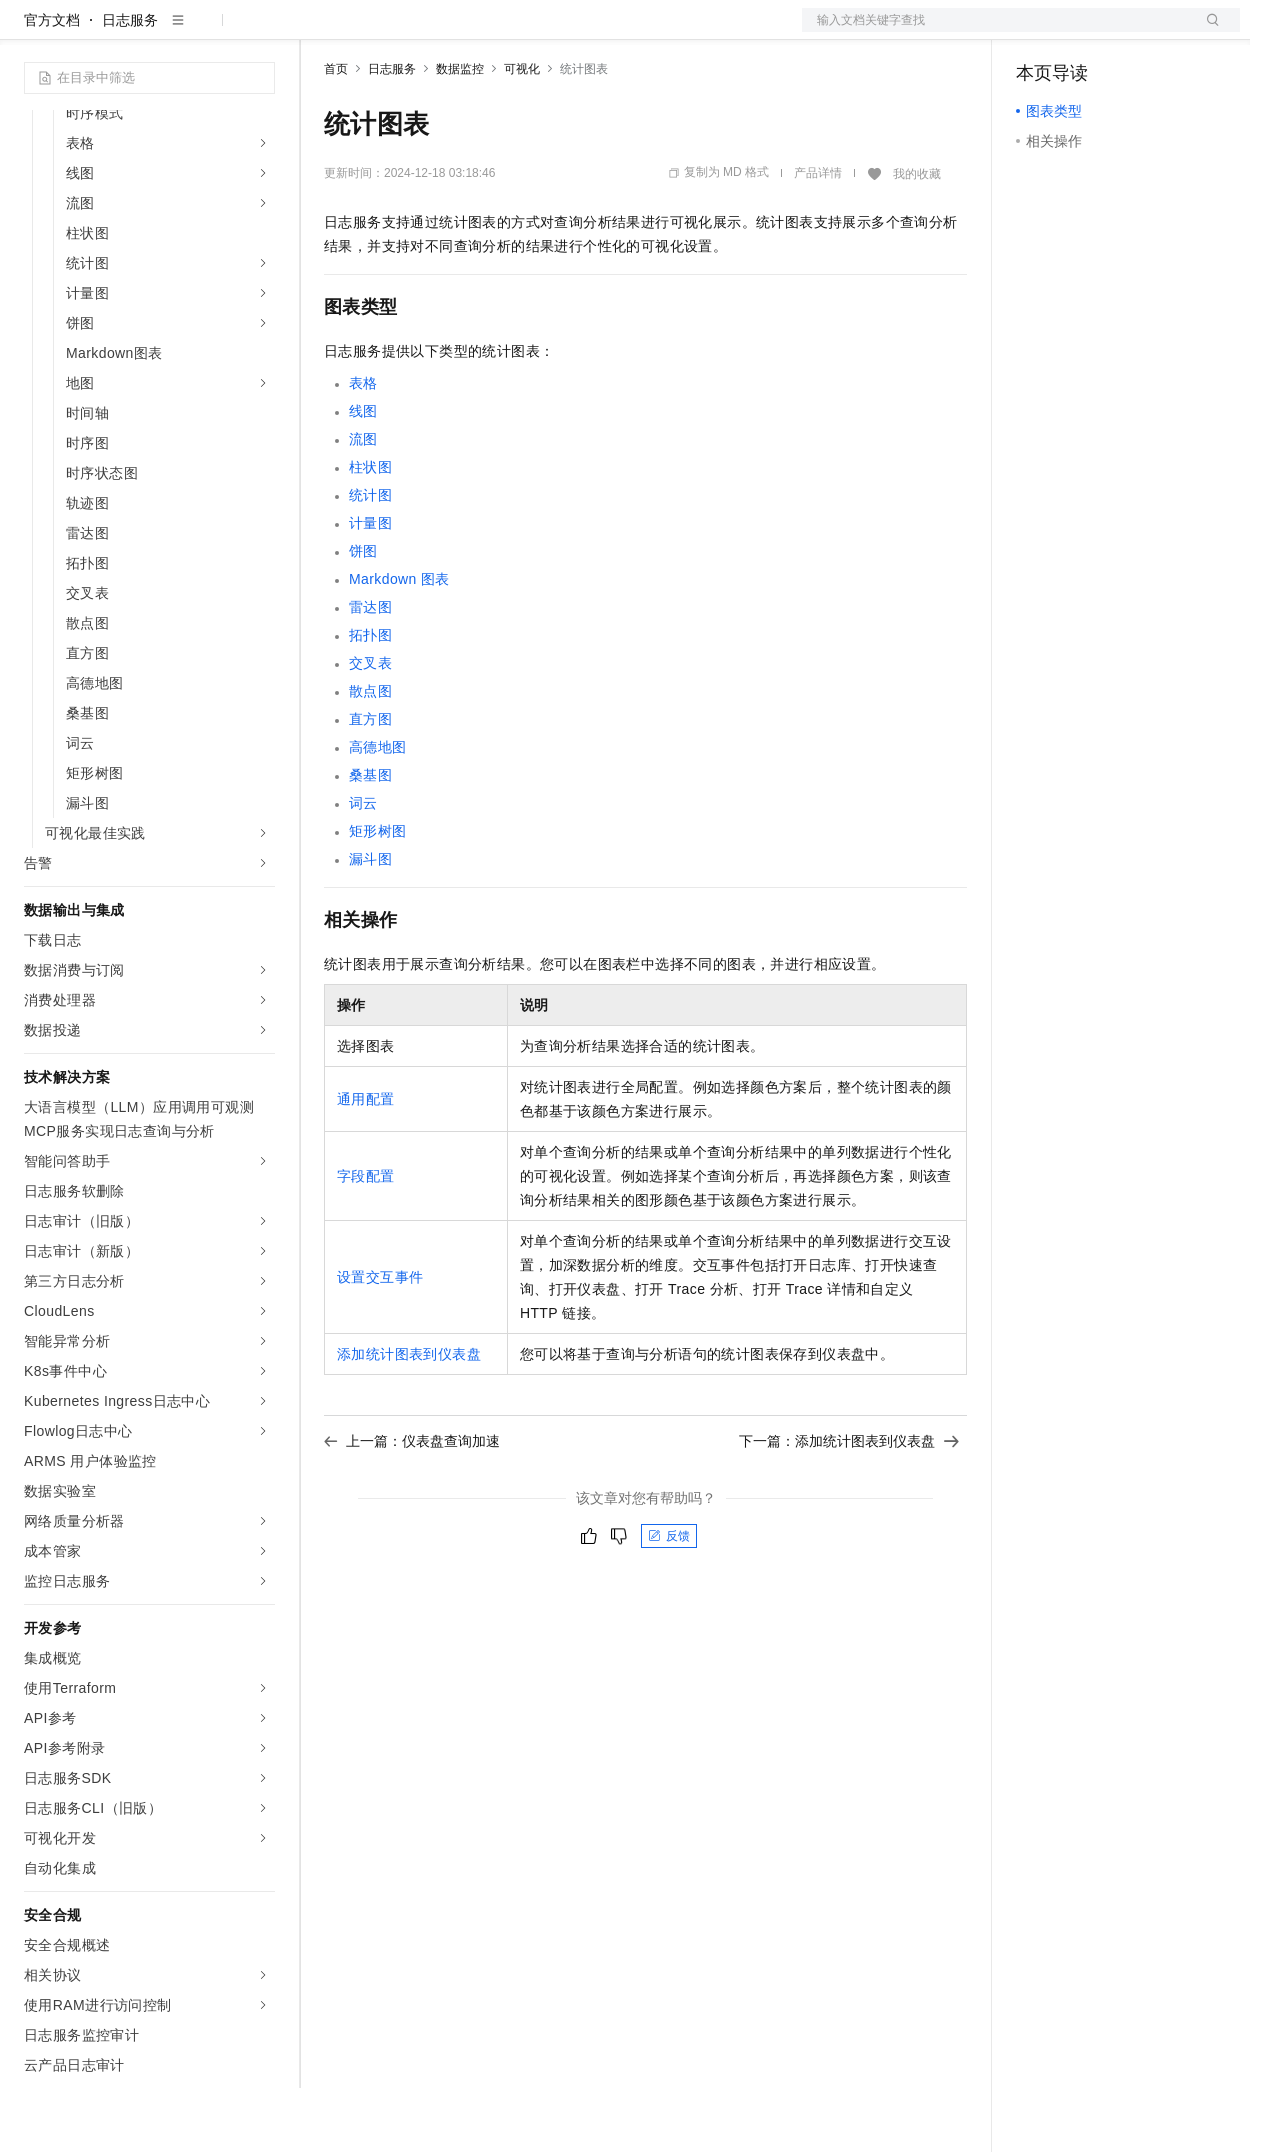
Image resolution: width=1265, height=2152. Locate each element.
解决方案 (322, 32)
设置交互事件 (380, 1341)
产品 (260, 32)
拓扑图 (370, 699)
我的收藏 (917, 238)
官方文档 (52, 84)
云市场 (487, 32)
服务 (590, 32)
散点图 (370, 755)
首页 (336, 133)
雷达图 (370, 671)
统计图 (370, 559)
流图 (363, 503)
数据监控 (460, 133)
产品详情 (818, 237)
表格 (363, 447)
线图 (363, 475)
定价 (432, 32)
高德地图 (378, 811)
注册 (1134, 32)
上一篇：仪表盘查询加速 (412, 1505)
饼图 (363, 615)
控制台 (1086, 32)
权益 (384, 32)
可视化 (522, 133)
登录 (1207, 32)
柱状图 (370, 531)
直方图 (370, 783)
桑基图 (370, 839)
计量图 (370, 587)
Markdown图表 (399, 643)
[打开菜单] (32, 32)
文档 (996, 32)
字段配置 (366, 1240)
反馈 (669, 1600)
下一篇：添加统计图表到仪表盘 (849, 1505)
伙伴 (542, 32)
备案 (1038, 32)
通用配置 (366, 1163)
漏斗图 (370, 923)
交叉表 (370, 727)
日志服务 (130, 84)
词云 (363, 867)
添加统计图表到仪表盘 (409, 1418)
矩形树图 (378, 895)
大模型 (205, 32)
